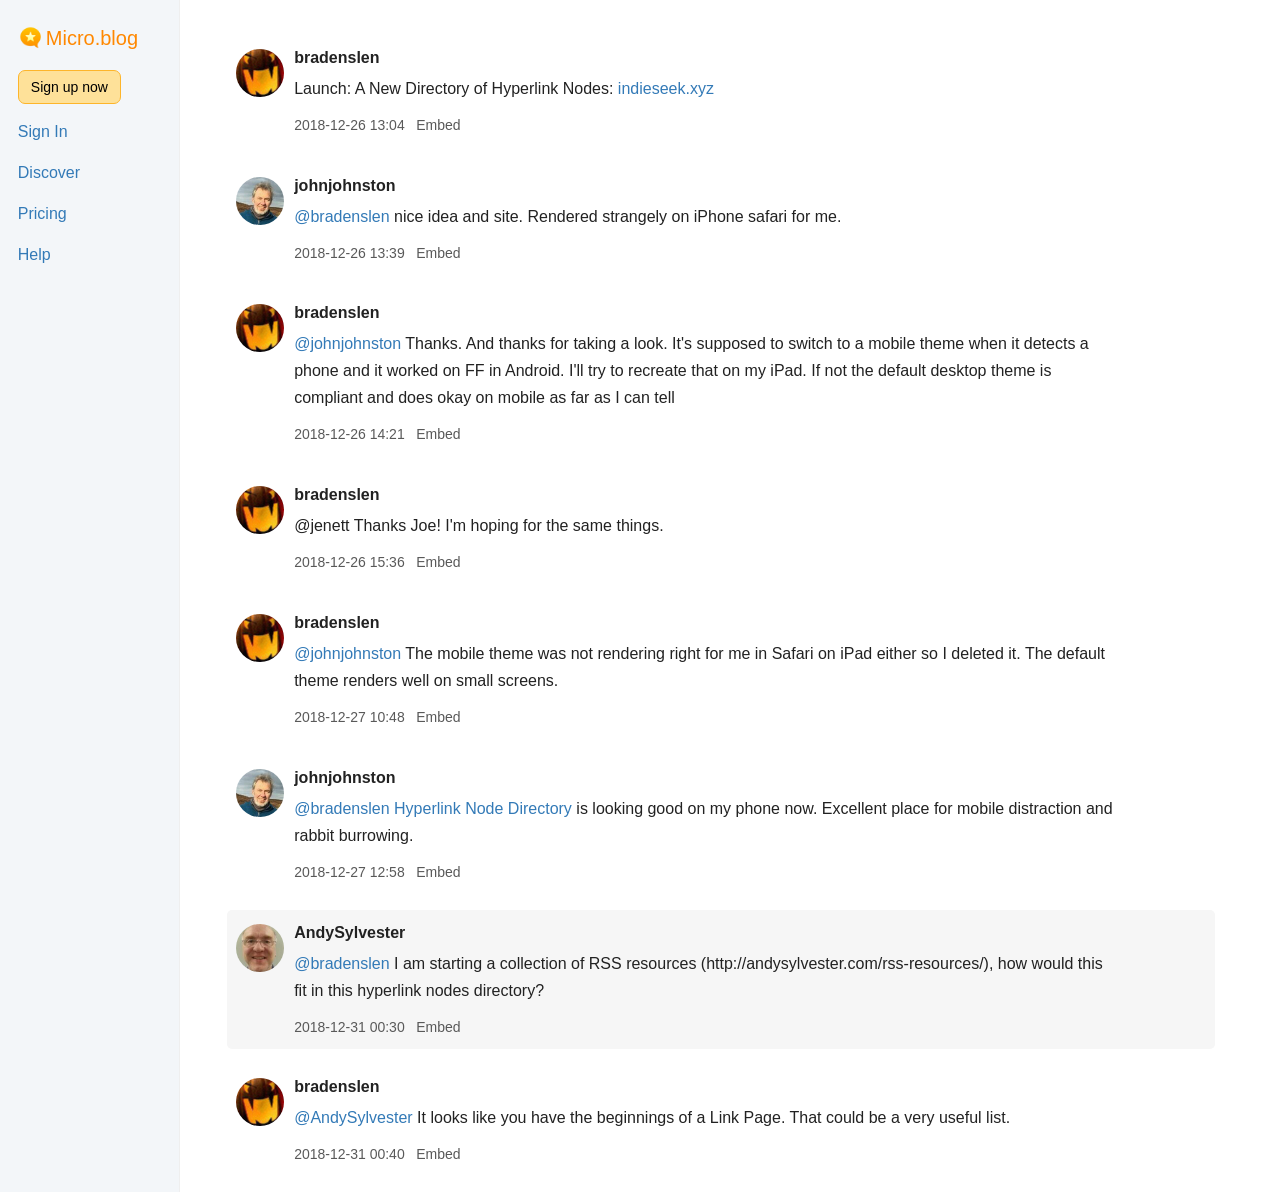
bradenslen (345, 57)
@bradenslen (350, 216)
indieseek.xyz (675, 88)
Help (34, 254)
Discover (49, 172)
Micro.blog (92, 38)
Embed (447, 125)
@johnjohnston (356, 343)
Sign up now (69, 87)
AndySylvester (358, 932)
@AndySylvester (362, 1117)
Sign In (43, 131)
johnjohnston (353, 185)
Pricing (42, 213)
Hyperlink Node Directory (492, 808)
